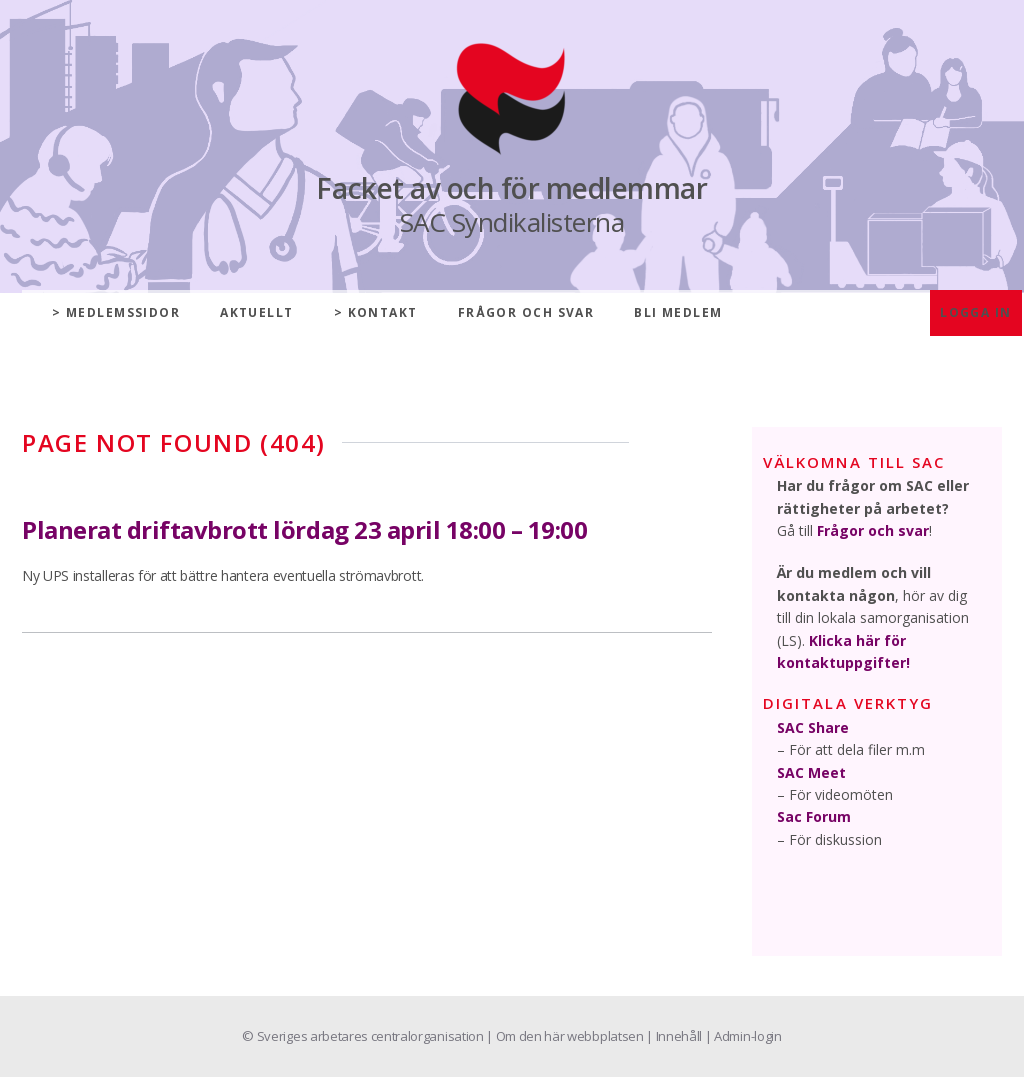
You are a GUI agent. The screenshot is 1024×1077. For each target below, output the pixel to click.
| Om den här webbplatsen (566, 1036)
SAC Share (813, 727)
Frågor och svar (526, 312)
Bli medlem (678, 312)
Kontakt (383, 312)
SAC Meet (811, 772)
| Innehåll (675, 1036)
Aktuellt (257, 312)
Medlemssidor (123, 312)
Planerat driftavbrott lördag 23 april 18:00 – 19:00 (305, 529)
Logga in (976, 312)
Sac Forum (814, 816)
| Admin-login (743, 1036)
